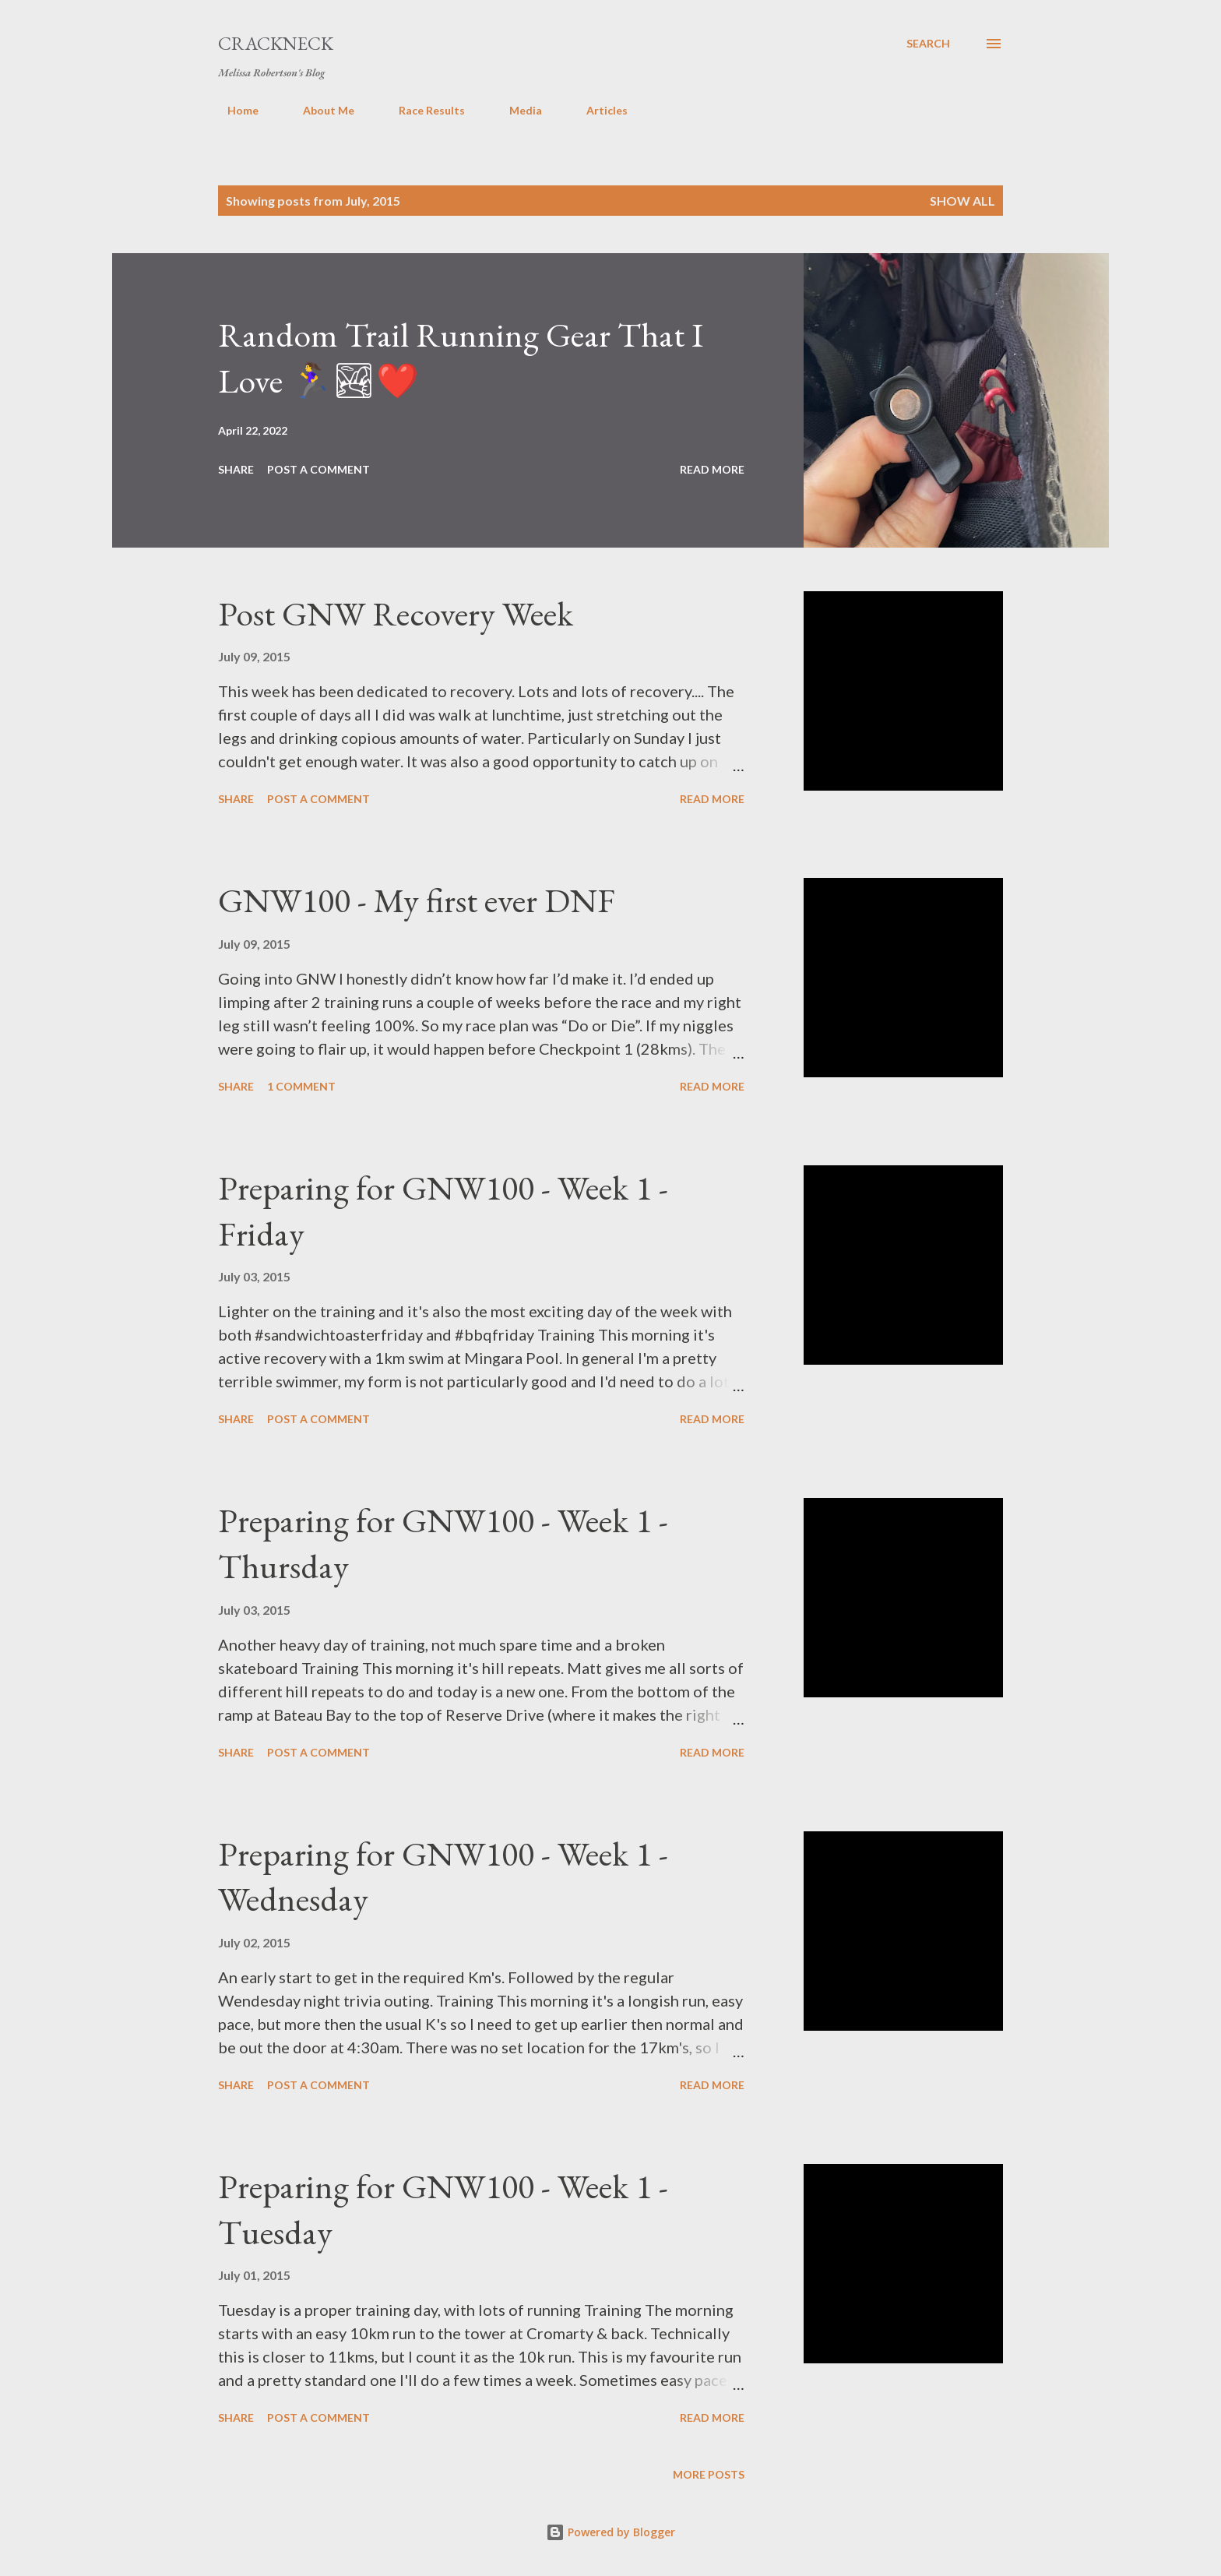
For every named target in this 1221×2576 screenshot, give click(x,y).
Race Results (422, 110)
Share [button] (236, 469)
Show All (962, 200)
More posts (708, 2474)
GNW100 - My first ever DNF (416, 900)
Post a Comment (318, 469)
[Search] (928, 43)
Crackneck (275, 43)
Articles (597, 110)
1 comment (301, 1086)
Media (516, 110)
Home (233, 110)
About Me (319, 110)
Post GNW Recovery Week (395, 613)
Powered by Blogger (610, 2532)
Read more (712, 469)
